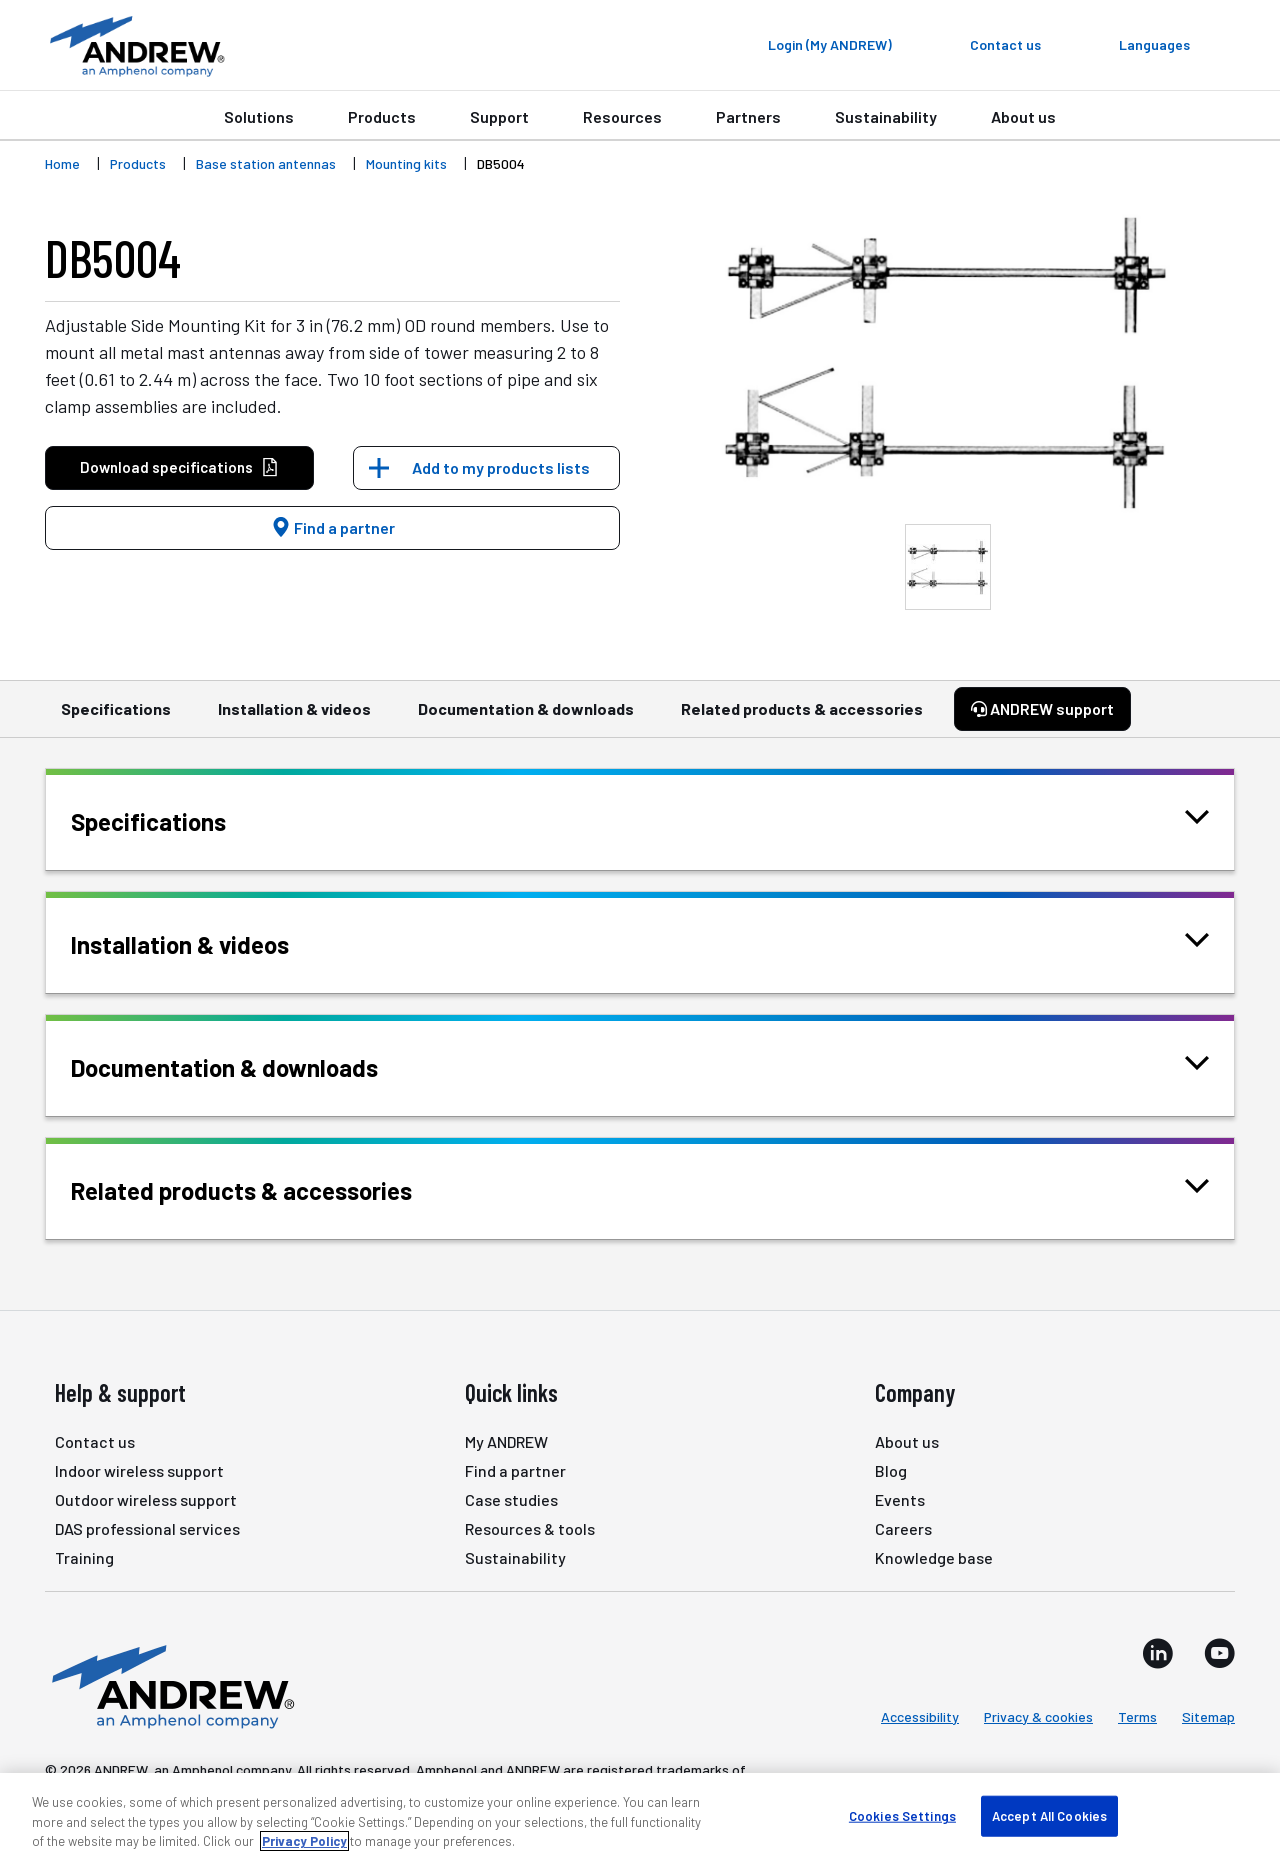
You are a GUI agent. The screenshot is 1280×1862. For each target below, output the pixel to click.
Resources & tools (530, 1528)
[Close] (1248, 1816)
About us (1023, 116)
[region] (640, 1817)
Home (62, 163)
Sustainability (886, 116)
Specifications (116, 718)
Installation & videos (294, 718)
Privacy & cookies (1038, 1716)
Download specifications (179, 467)
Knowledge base (934, 1557)
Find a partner (333, 527)
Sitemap (1208, 1716)
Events (900, 1499)
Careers (903, 1528)
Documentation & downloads (526, 718)
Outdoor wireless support (146, 1499)
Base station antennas (266, 163)
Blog (891, 1470)
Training (84, 1557)
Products (382, 116)
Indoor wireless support (139, 1470)
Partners (748, 116)
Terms (1137, 1716)
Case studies (511, 1499)
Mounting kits (406, 163)
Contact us (95, 1441)
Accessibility (920, 1716)
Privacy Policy (304, 1841)
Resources (622, 116)
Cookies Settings (902, 1815)
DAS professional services (147, 1528)
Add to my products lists (501, 467)
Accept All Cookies (1049, 1815)
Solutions (259, 116)
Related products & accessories (802, 718)
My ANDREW (506, 1441)
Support (499, 116)
